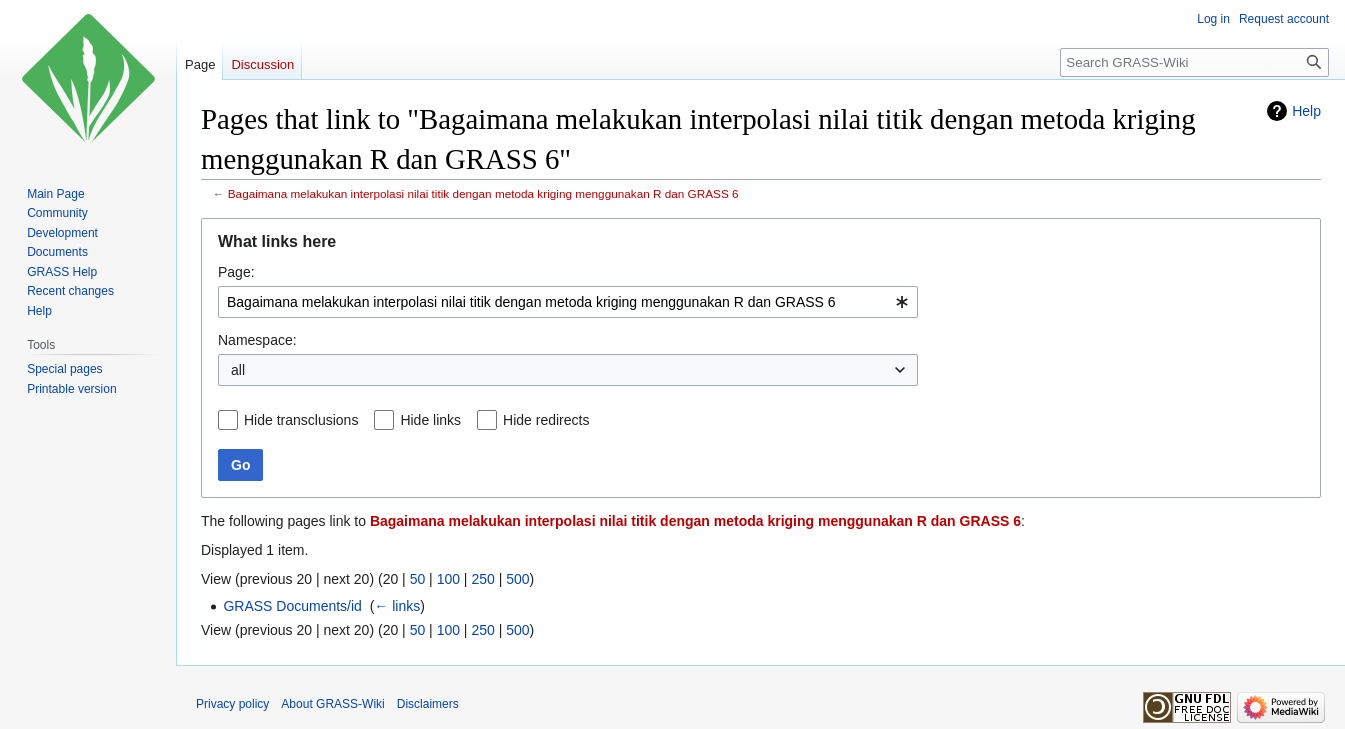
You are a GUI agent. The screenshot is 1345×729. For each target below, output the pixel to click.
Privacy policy (232, 704)
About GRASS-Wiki (332, 704)
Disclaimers (428, 704)
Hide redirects (546, 420)
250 (482, 579)
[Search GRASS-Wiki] (1194, 62)
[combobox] (568, 302)
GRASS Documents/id (292, 606)
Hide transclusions (301, 420)
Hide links (430, 420)
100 (448, 579)
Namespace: (257, 340)
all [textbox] (238, 370)
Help (1306, 111)
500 (517, 579)
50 (418, 579)
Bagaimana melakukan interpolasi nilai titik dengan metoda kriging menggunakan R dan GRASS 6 (483, 193)
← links (397, 606)
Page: (236, 272)
